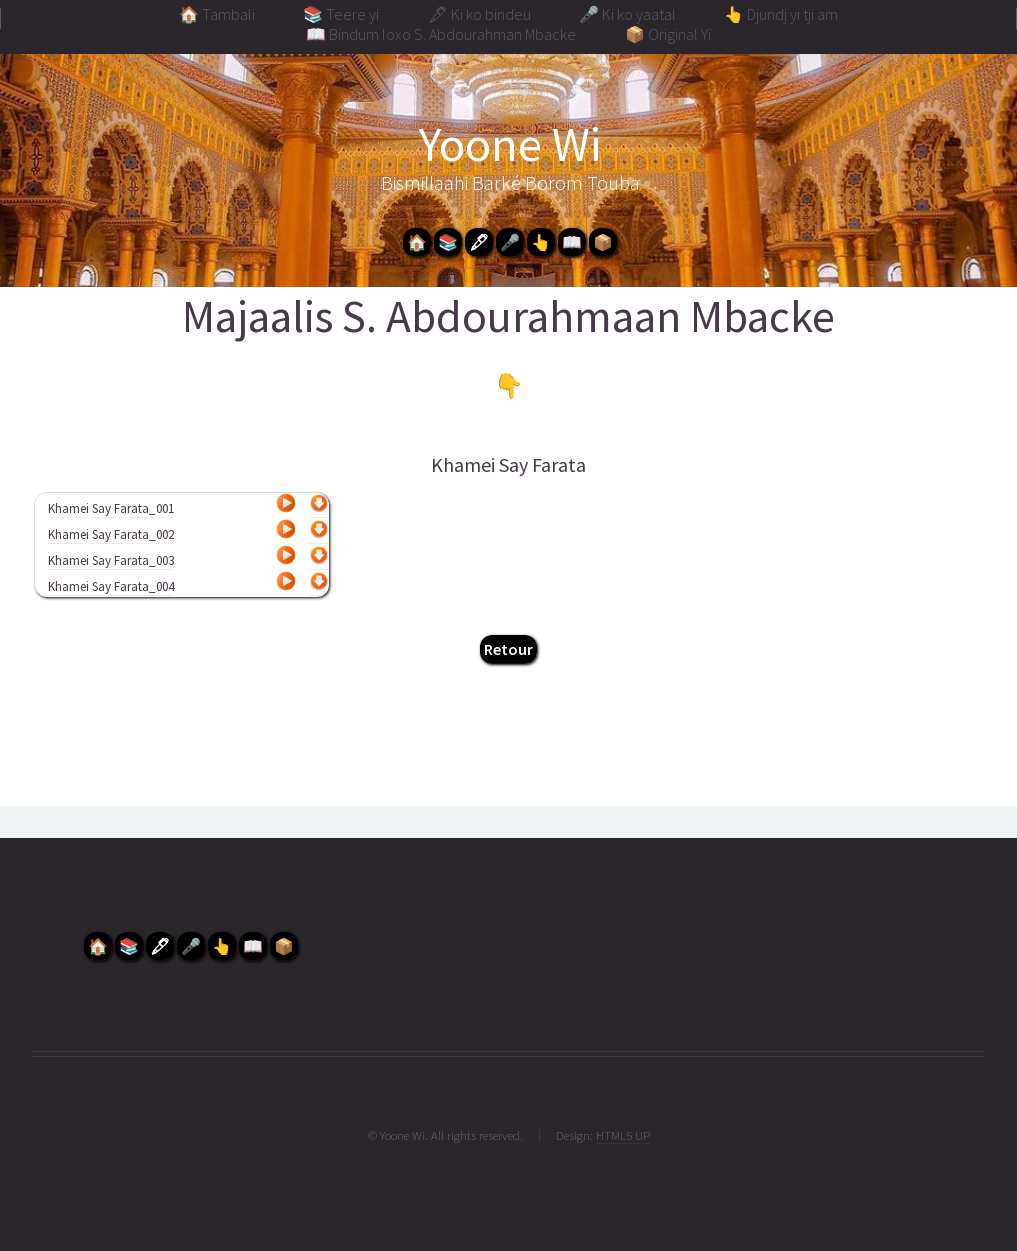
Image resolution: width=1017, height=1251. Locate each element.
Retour (508, 649)
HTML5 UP (623, 1135)
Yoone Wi (510, 144)
